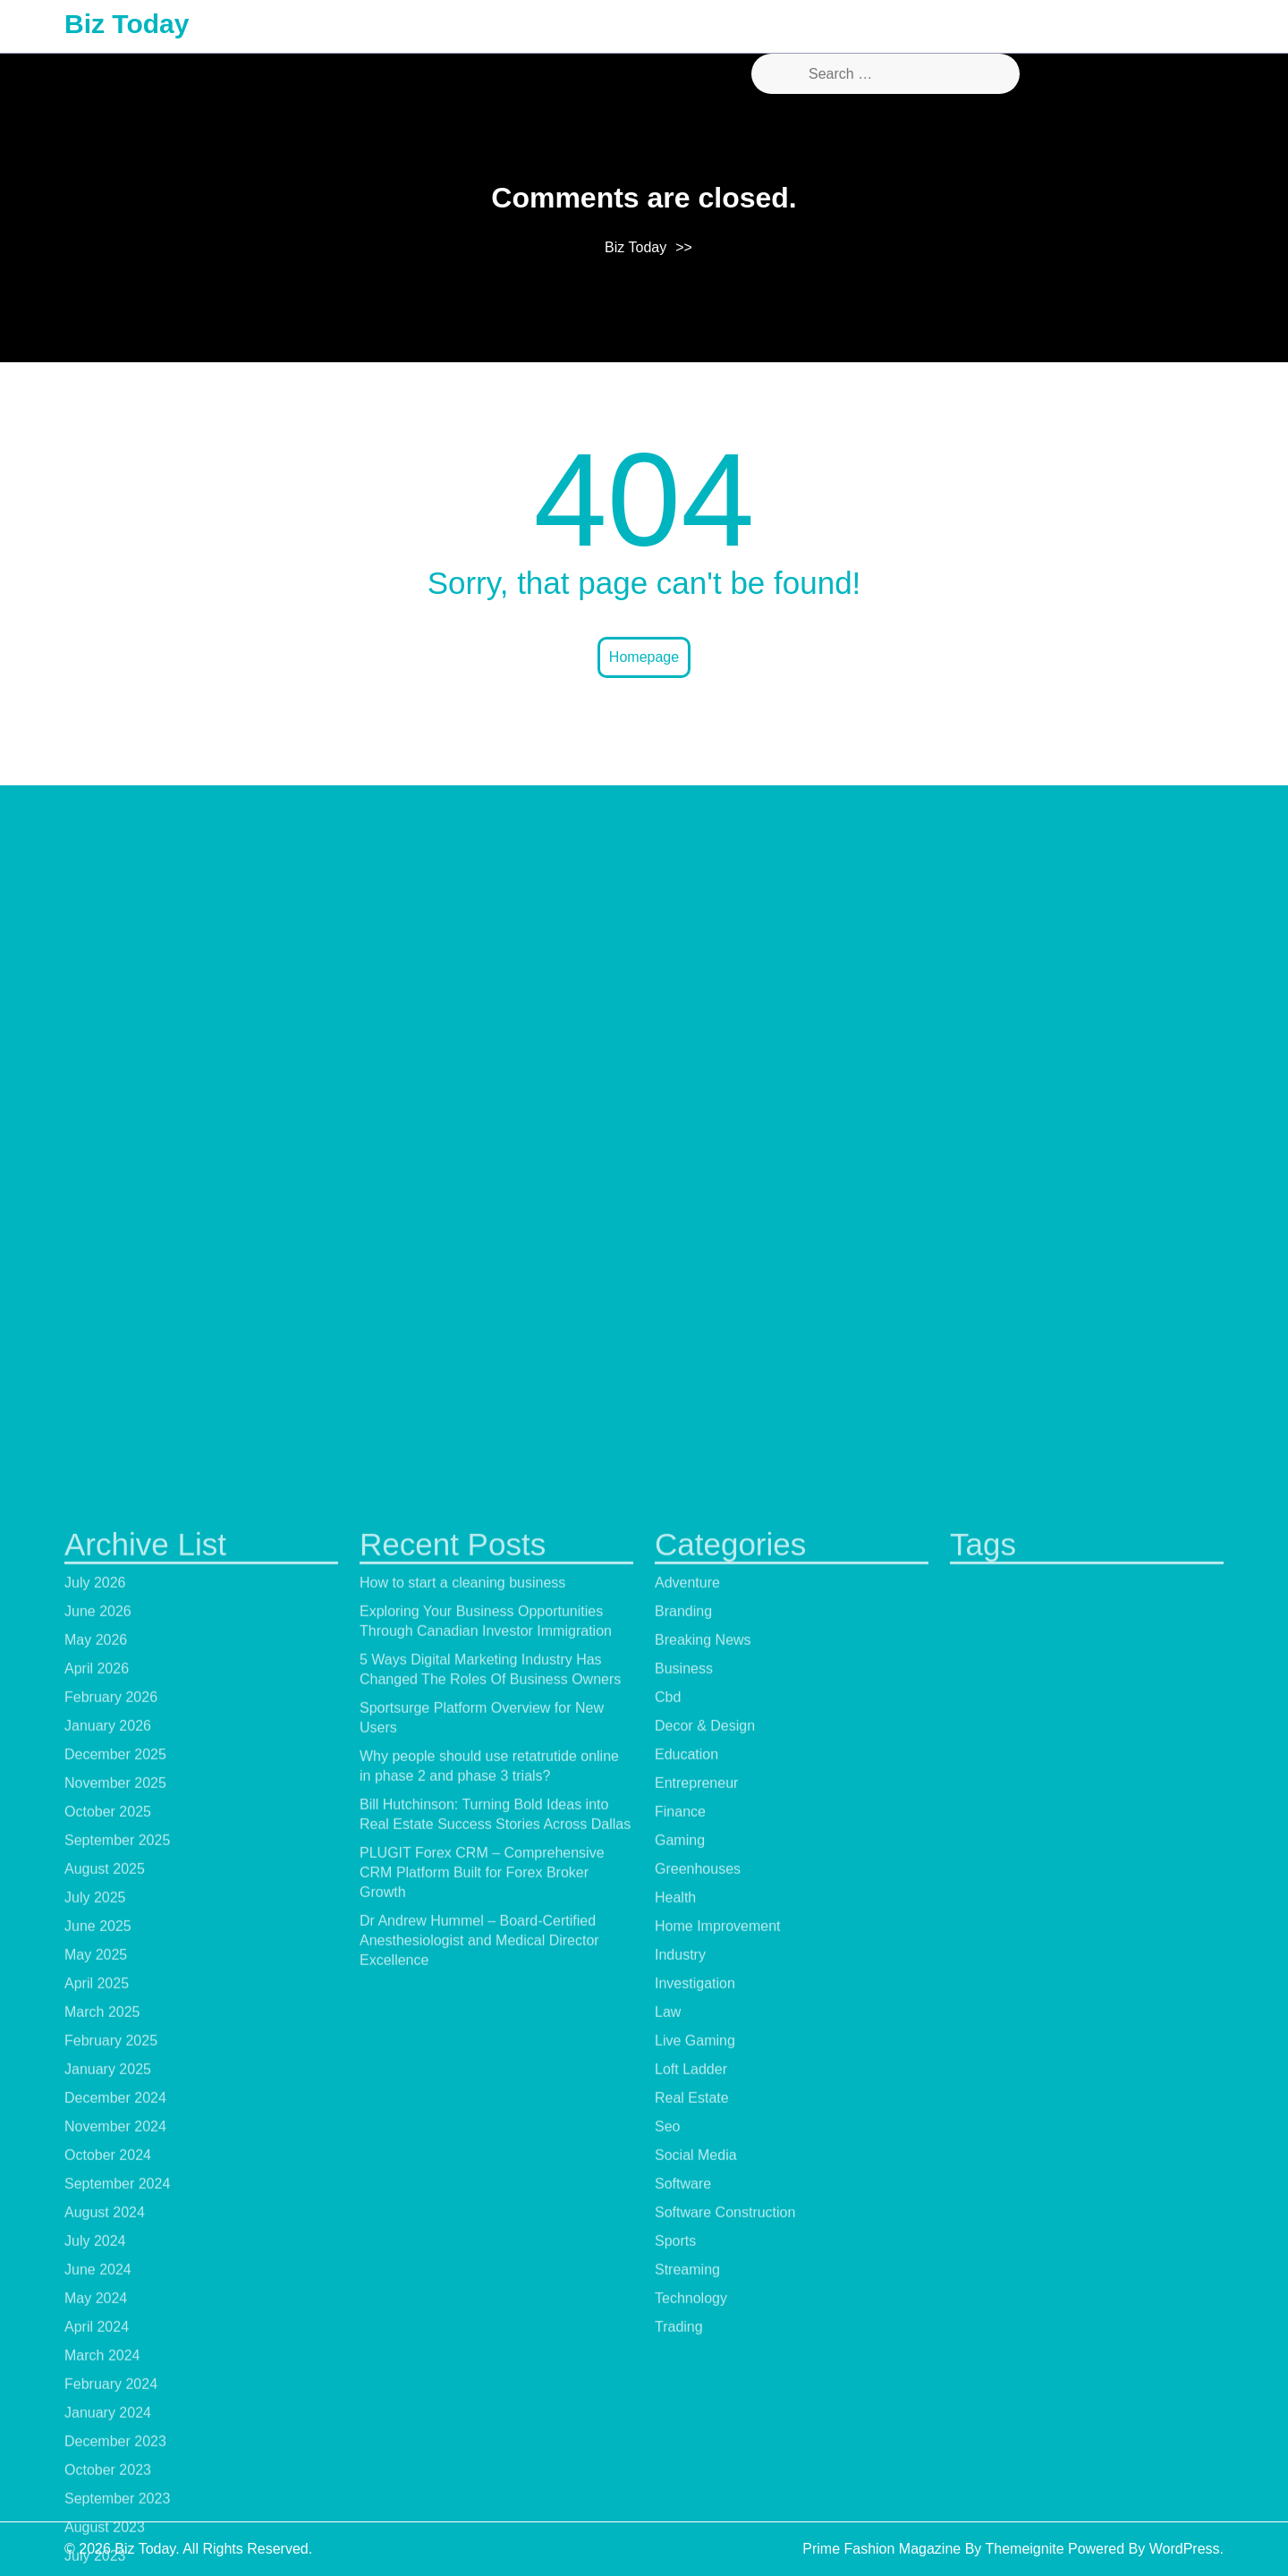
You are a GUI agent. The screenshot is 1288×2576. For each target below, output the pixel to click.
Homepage (644, 657)
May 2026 (95, 2377)
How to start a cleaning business (462, 2319)
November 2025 (115, 2520)
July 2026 (95, 2319)
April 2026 (96, 2405)
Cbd (668, 2434)
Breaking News (703, 2377)
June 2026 (97, 2348)
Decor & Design (705, 2462)
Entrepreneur (696, 2520)
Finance (680, 2548)
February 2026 (110, 2434)
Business (684, 2405)
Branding (683, 2348)
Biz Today (126, 23)
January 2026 (107, 2462)
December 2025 (115, 2491)
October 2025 (107, 2548)
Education (686, 2491)
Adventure (687, 2319)
